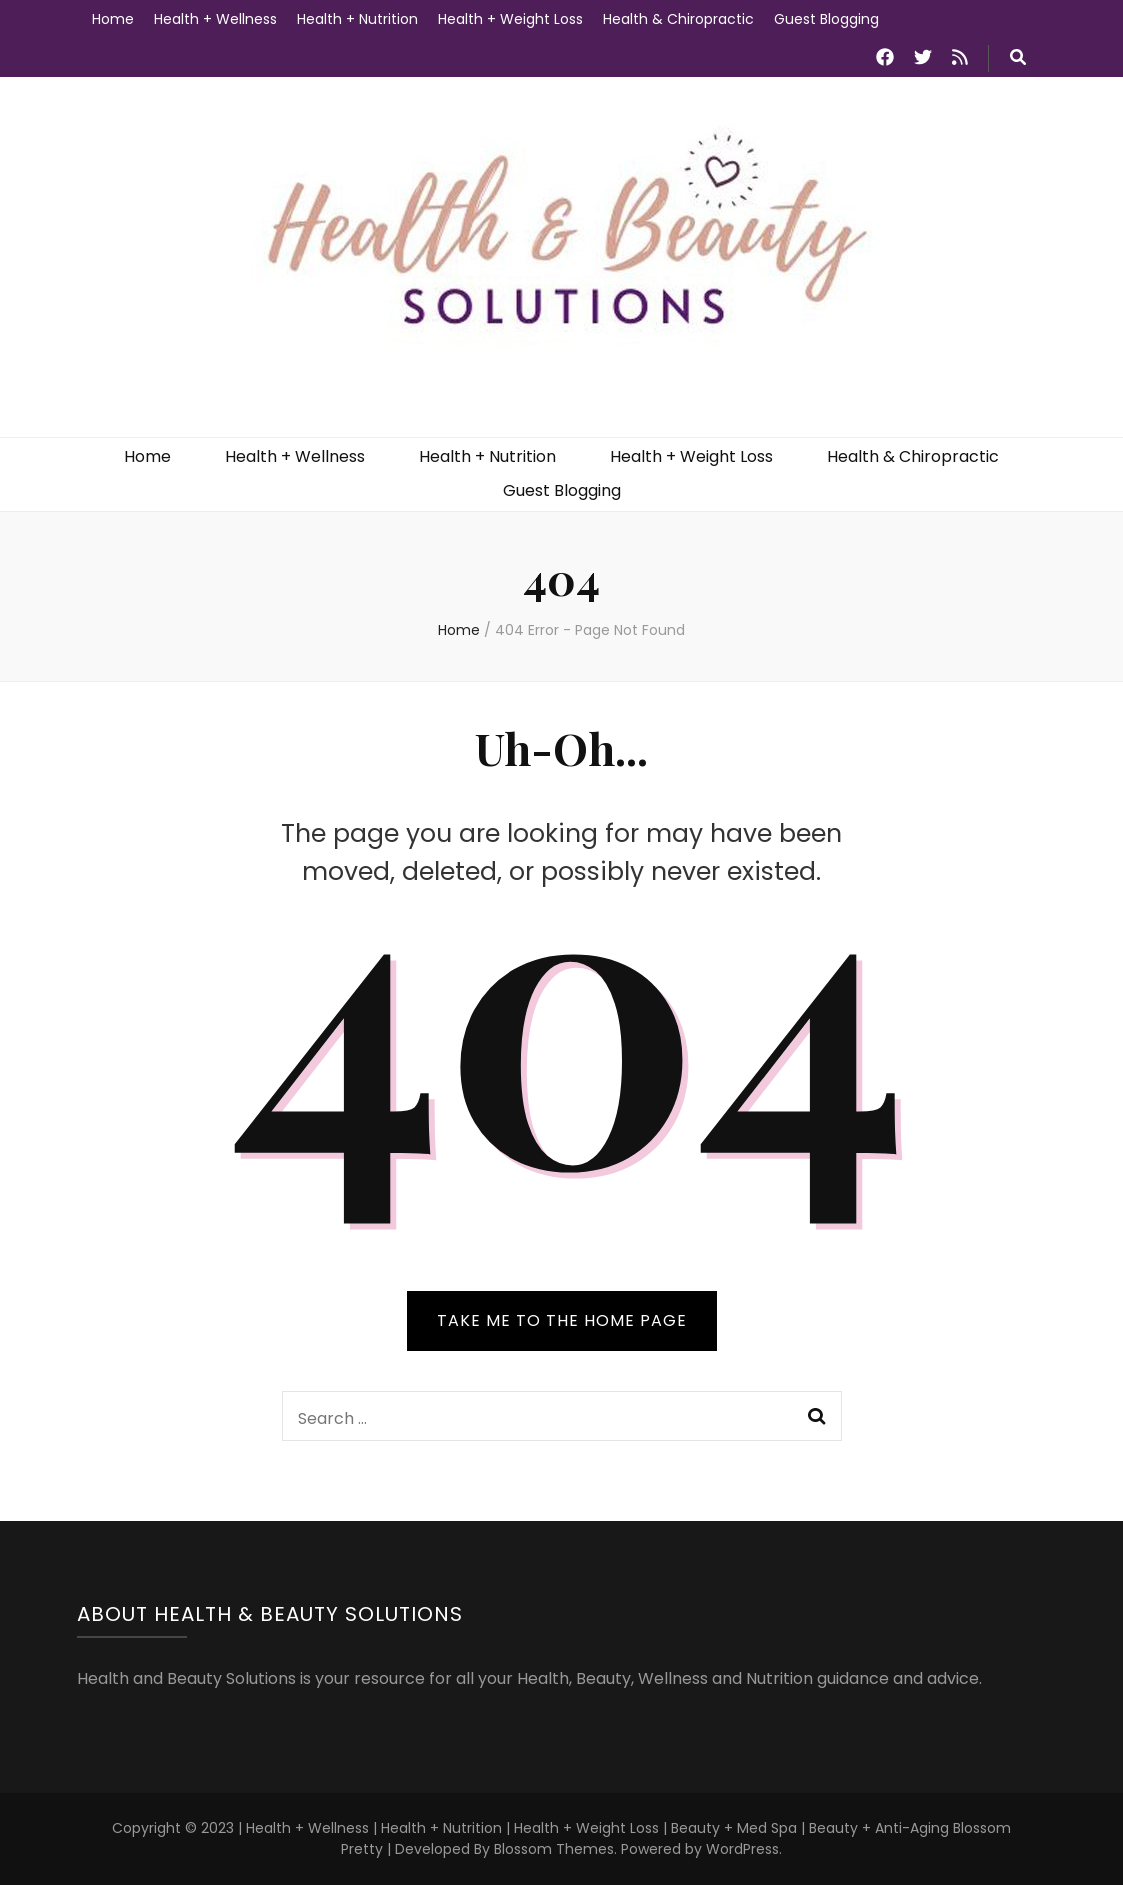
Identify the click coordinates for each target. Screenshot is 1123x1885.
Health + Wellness (215, 19)
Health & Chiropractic (678, 19)
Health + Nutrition (357, 19)
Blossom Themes (554, 1849)
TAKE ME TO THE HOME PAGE (562, 1320)
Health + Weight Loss (510, 19)
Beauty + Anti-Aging (879, 1828)
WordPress (742, 1849)
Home (113, 19)
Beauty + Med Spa (736, 1828)
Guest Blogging (826, 19)
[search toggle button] (1018, 58)
